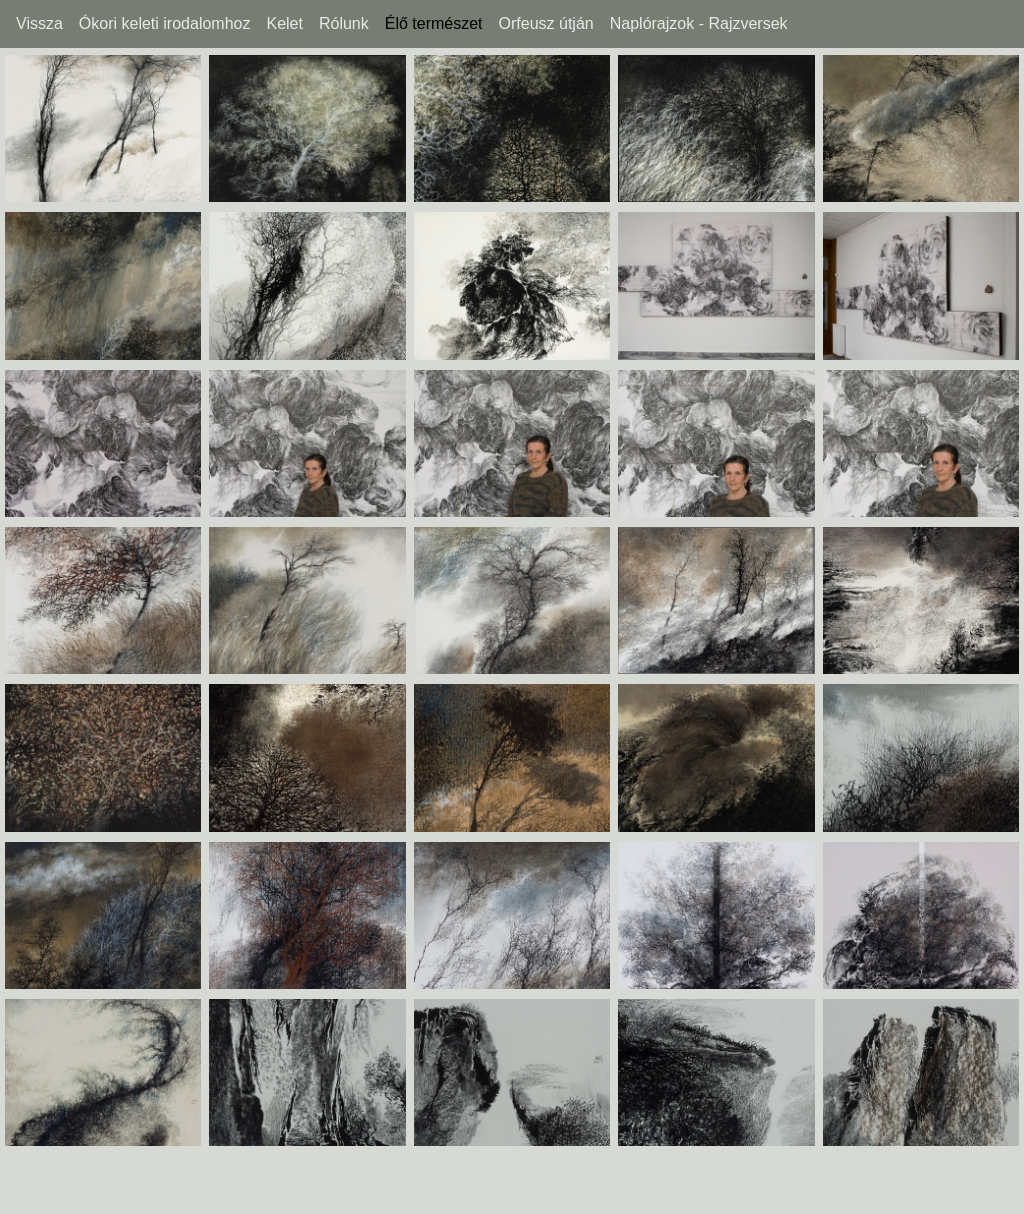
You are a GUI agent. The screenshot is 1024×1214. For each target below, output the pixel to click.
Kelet (284, 24)
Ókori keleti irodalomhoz (165, 24)
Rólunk (344, 24)
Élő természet (434, 24)
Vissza (39, 24)
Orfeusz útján (546, 24)
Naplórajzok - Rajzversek (699, 24)
